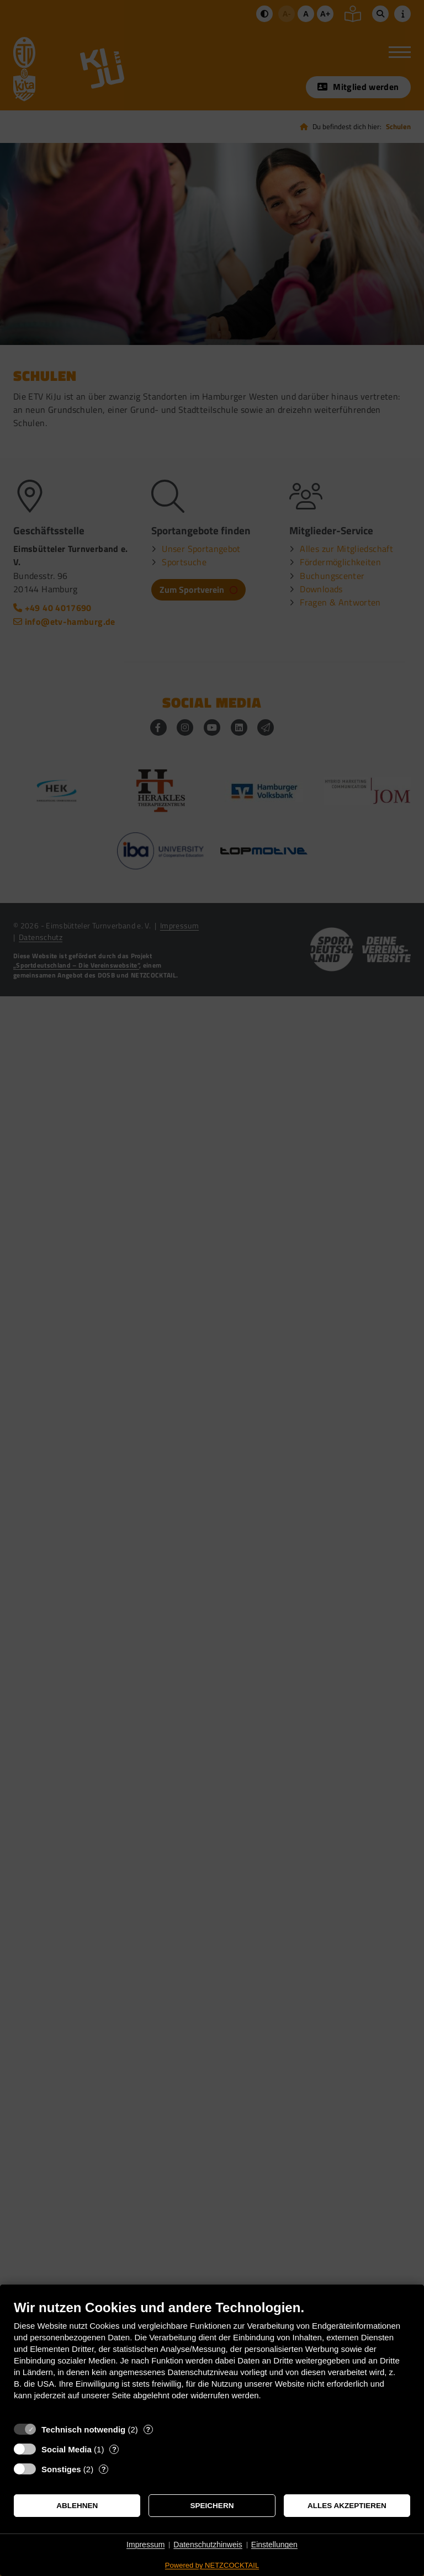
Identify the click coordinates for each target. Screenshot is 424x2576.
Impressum (145, 2544)
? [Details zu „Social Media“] (114, 2449)
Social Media (66, 2449)
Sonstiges (61, 2469)
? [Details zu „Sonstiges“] (104, 2469)
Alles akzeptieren (347, 2505)
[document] (212, 2358)
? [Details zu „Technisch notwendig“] (148, 2429)
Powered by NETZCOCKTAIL (212, 2565)
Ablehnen (77, 2505)
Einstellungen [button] (274, 2544)
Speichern (212, 2505)
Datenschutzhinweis (207, 2544)
